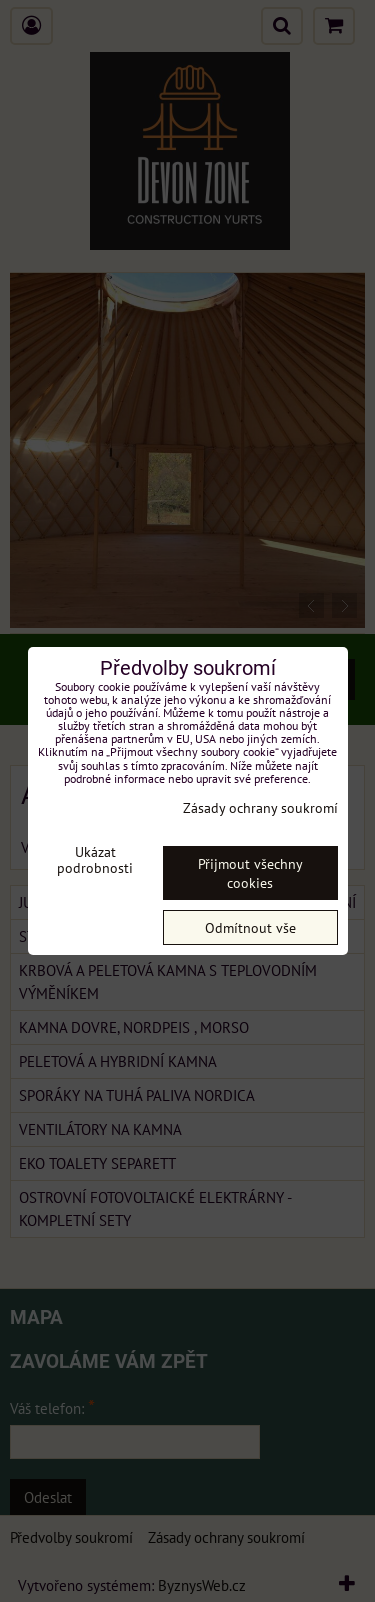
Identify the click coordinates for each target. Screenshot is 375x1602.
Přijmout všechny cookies (250, 873)
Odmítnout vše (250, 927)
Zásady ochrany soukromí (260, 807)
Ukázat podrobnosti (95, 860)
